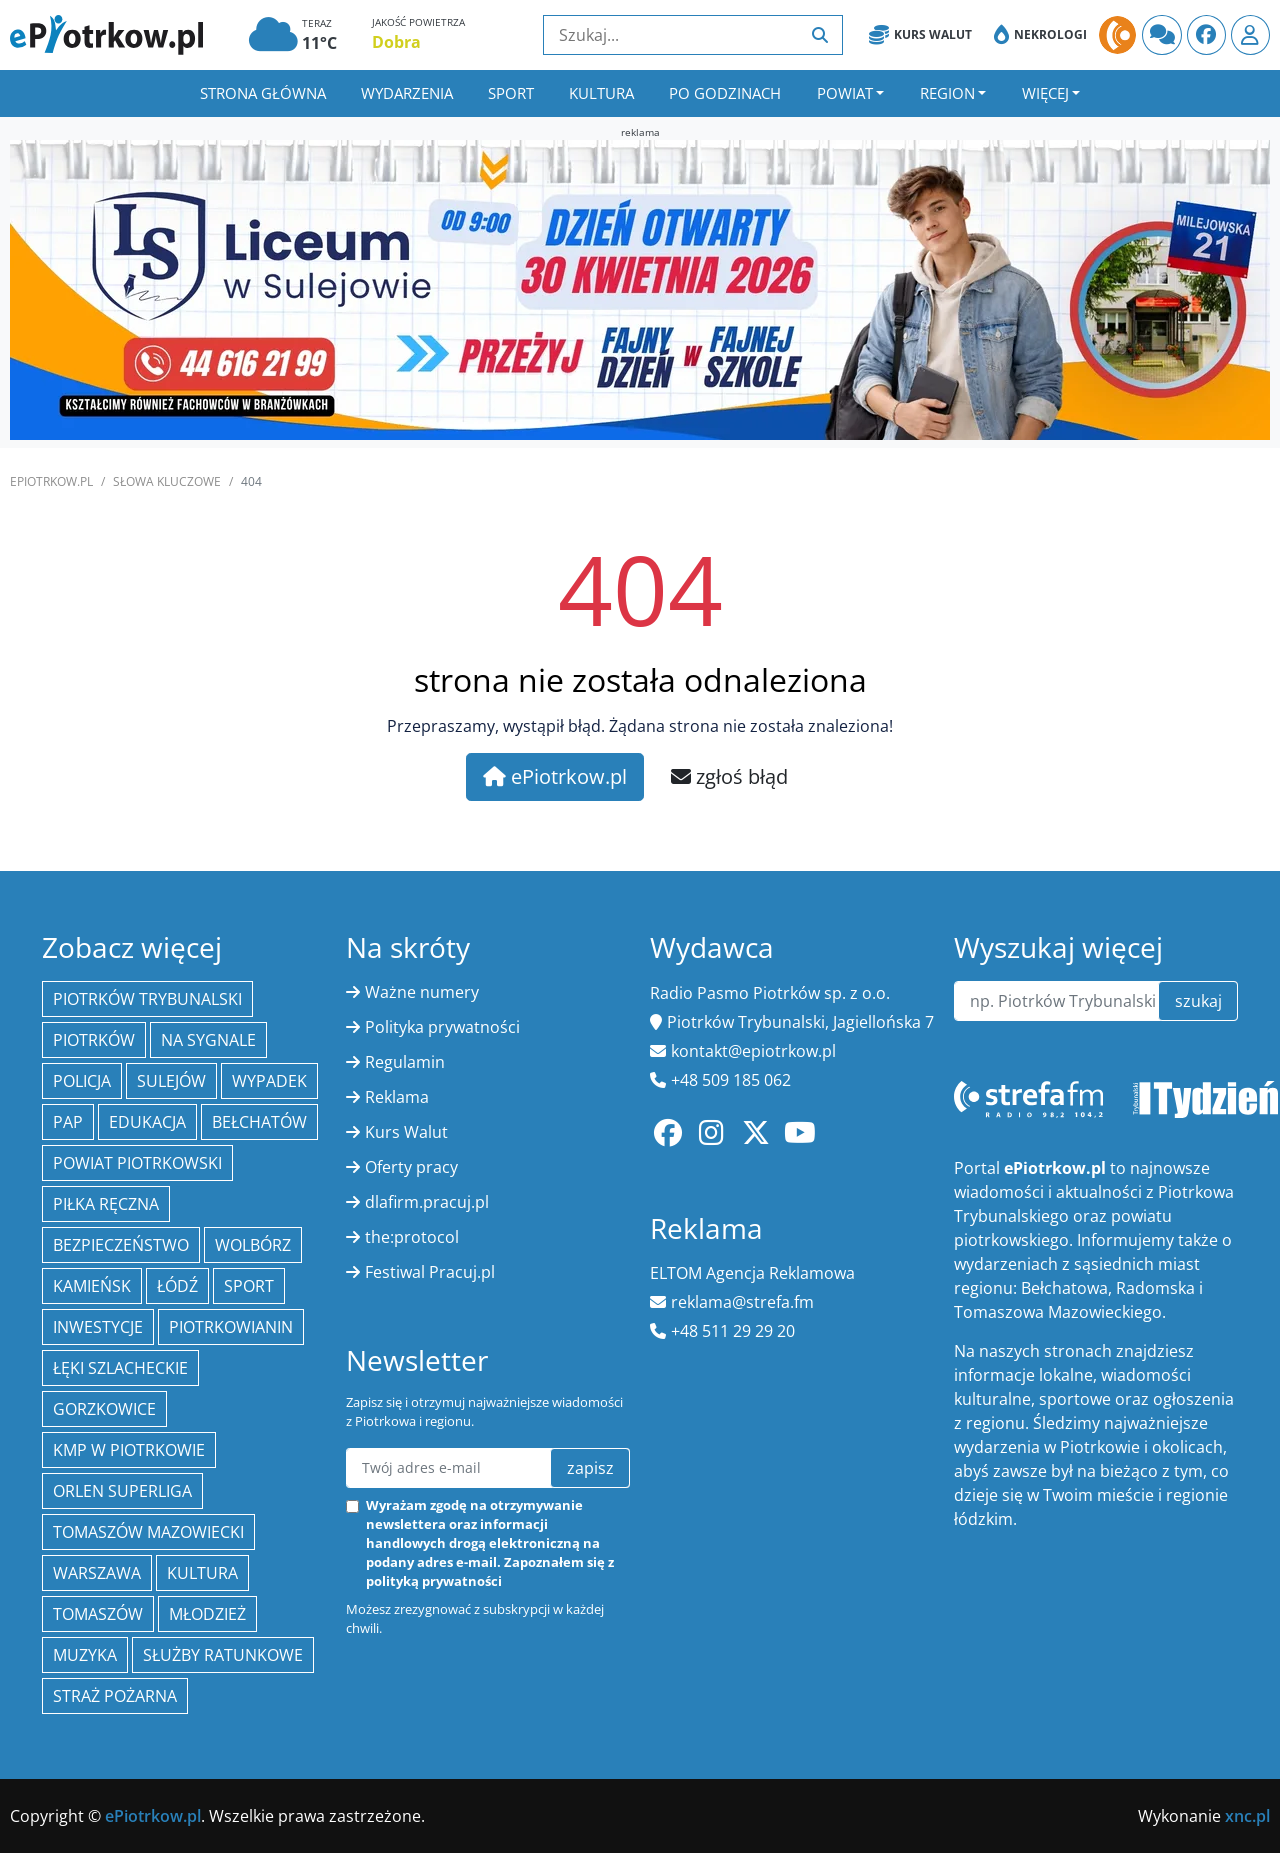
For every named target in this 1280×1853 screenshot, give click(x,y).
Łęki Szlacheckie (120, 1368)
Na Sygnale (208, 1040)
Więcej (1045, 93)
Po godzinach (725, 93)
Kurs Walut (920, 35)
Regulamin (405, 1062)
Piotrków (94, 1040)
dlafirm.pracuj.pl (427, 1202)
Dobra (396, 42)
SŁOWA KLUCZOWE (167, 481)
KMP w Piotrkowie (129, 1450)
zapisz (590, 1468)
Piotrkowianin (231, 1327)
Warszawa (97, 1573)
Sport (511, 93)
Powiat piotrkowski (137, 1163)
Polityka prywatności (442, 1027)
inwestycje (98, 1327)
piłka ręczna (106, 1204)
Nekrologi (1040, 35)
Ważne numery (422, 992)
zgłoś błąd (729, 776)
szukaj (1198, 1001)
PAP (68, 1122)
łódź (177, 1286)
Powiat (845, 93)
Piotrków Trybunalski (147, 999)
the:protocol (412, 1237)
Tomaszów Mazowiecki (148, 1532)
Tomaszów (98, 1614)
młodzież (207, 1614)
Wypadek (269, 1081)
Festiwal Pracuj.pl (430, 1272)
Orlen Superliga (122, 1491)
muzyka (85, 1655)
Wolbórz (253, 1245)
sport (249, 1286)
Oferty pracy (411, 1167)
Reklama (397, 1097)
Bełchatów (259, 1122)
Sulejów (171, 1081)
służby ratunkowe (223, 1655)
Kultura (601, 93)
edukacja (147, 1122)
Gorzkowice (104, 1409)
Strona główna (263, 93)
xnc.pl (1247, 1816)
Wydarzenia (407, 93)
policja (82, 1081)
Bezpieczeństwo (121, 1245)
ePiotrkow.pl (51, 481)
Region (947, 93)
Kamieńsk (92, 1286)
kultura (202, 1573)
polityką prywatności (434, 1581)
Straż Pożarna (115, 1696)
